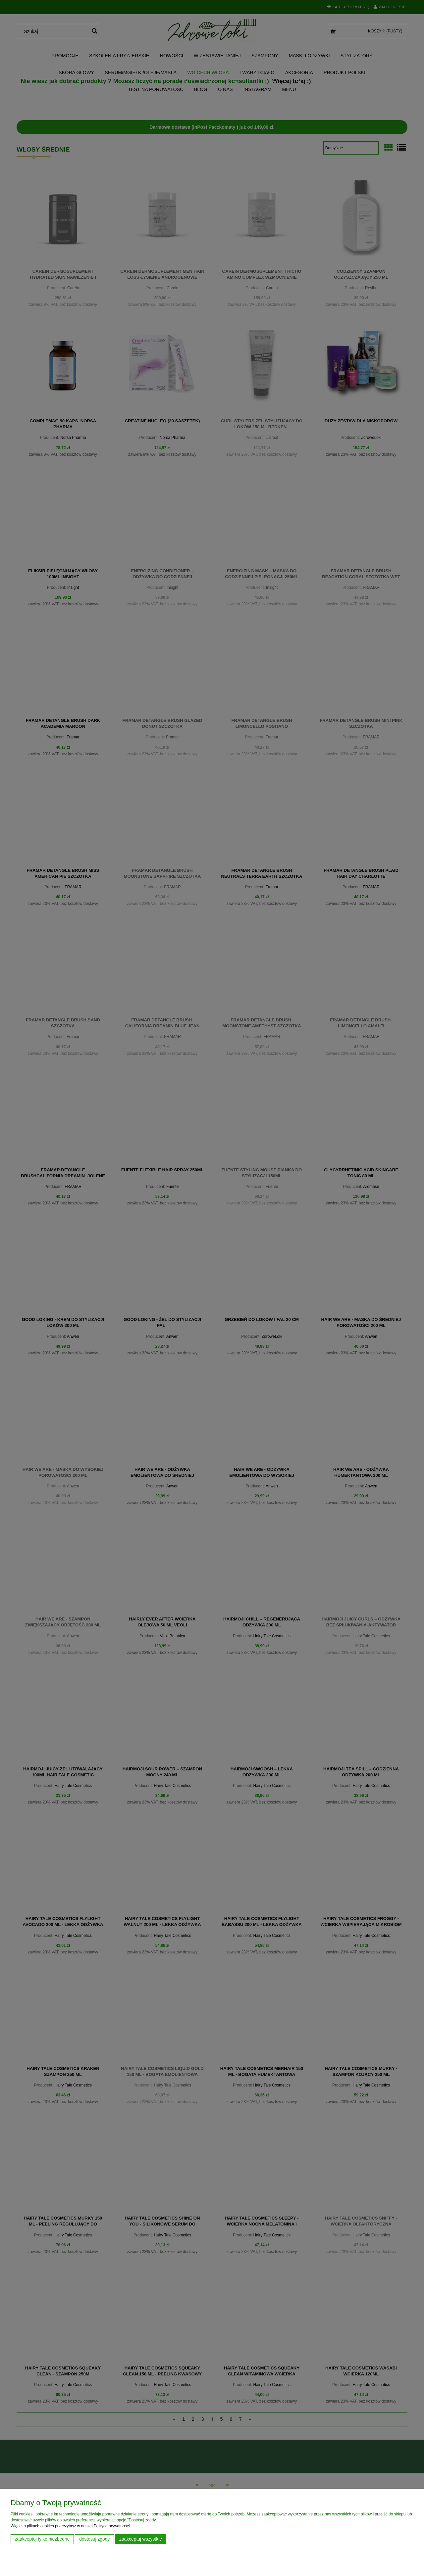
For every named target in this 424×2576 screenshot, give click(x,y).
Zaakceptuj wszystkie (140, 2539)
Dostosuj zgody (94, 2539)
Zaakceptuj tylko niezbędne (42, 2539)
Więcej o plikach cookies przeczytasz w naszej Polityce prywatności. (71, 2526)
